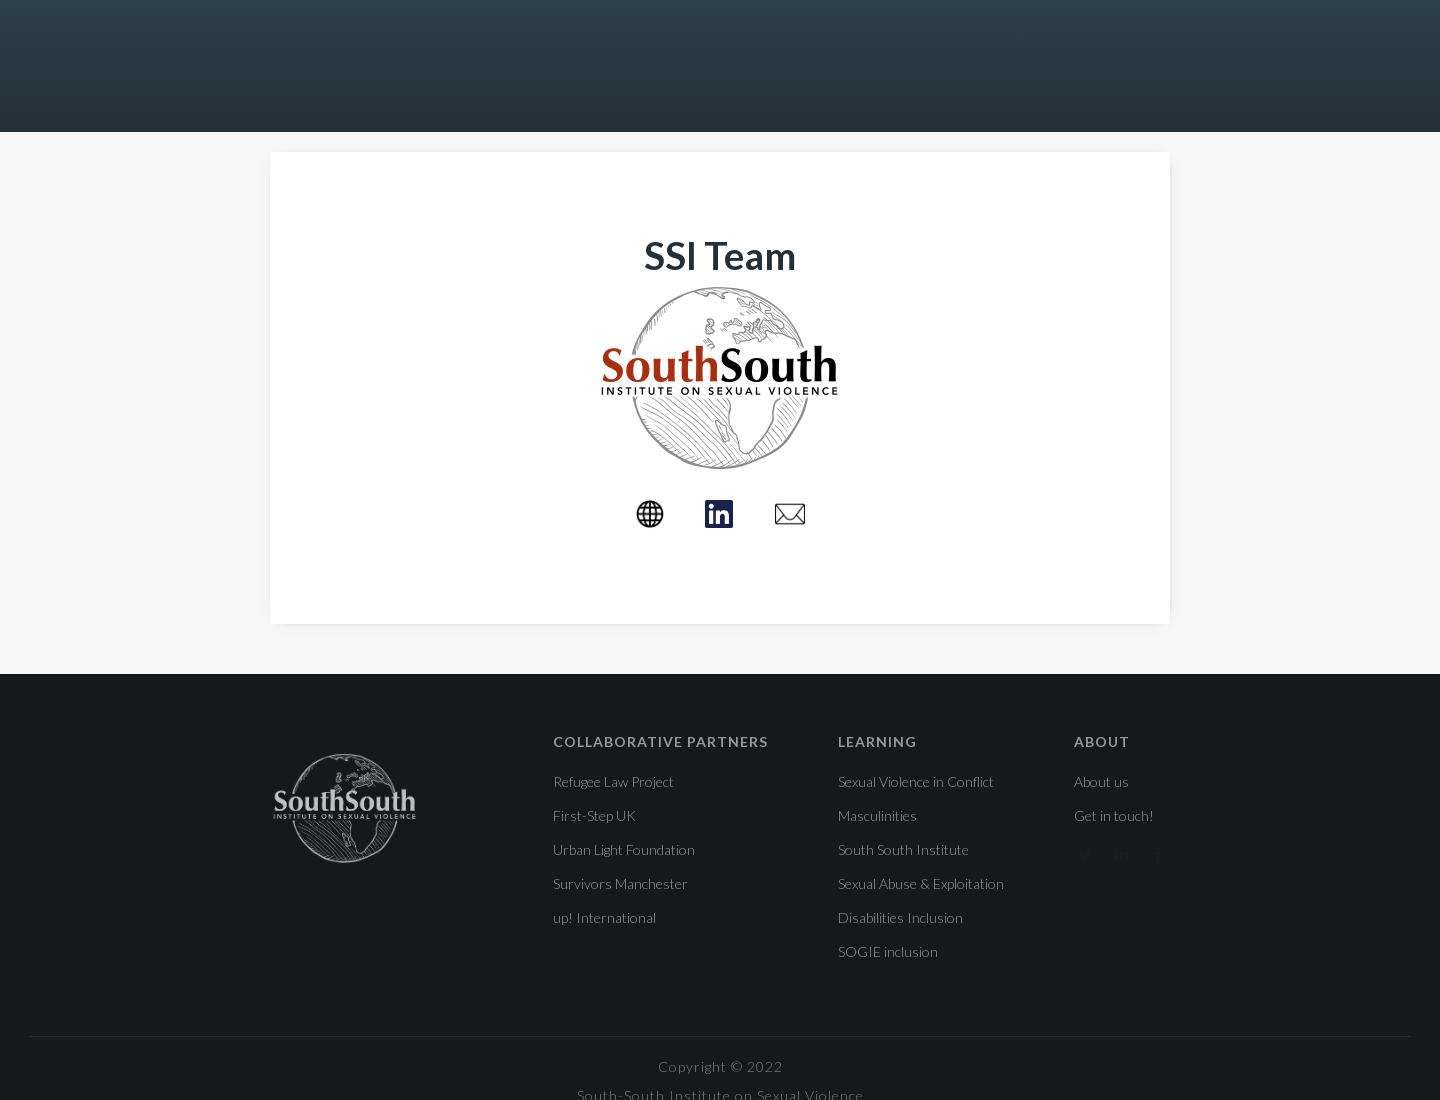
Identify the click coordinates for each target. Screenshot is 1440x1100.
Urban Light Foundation (624, 850)
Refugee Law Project (613, 782)
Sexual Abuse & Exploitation (921, 883)
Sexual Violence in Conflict (916, 781)
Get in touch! (1114, 816)
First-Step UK (594, 816)
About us (1101, 782)
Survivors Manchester (620, 884)
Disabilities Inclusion (900, 917)
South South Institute (903, 849)
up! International (604, 918)
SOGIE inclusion (888, 951)
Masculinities (877, 815)
